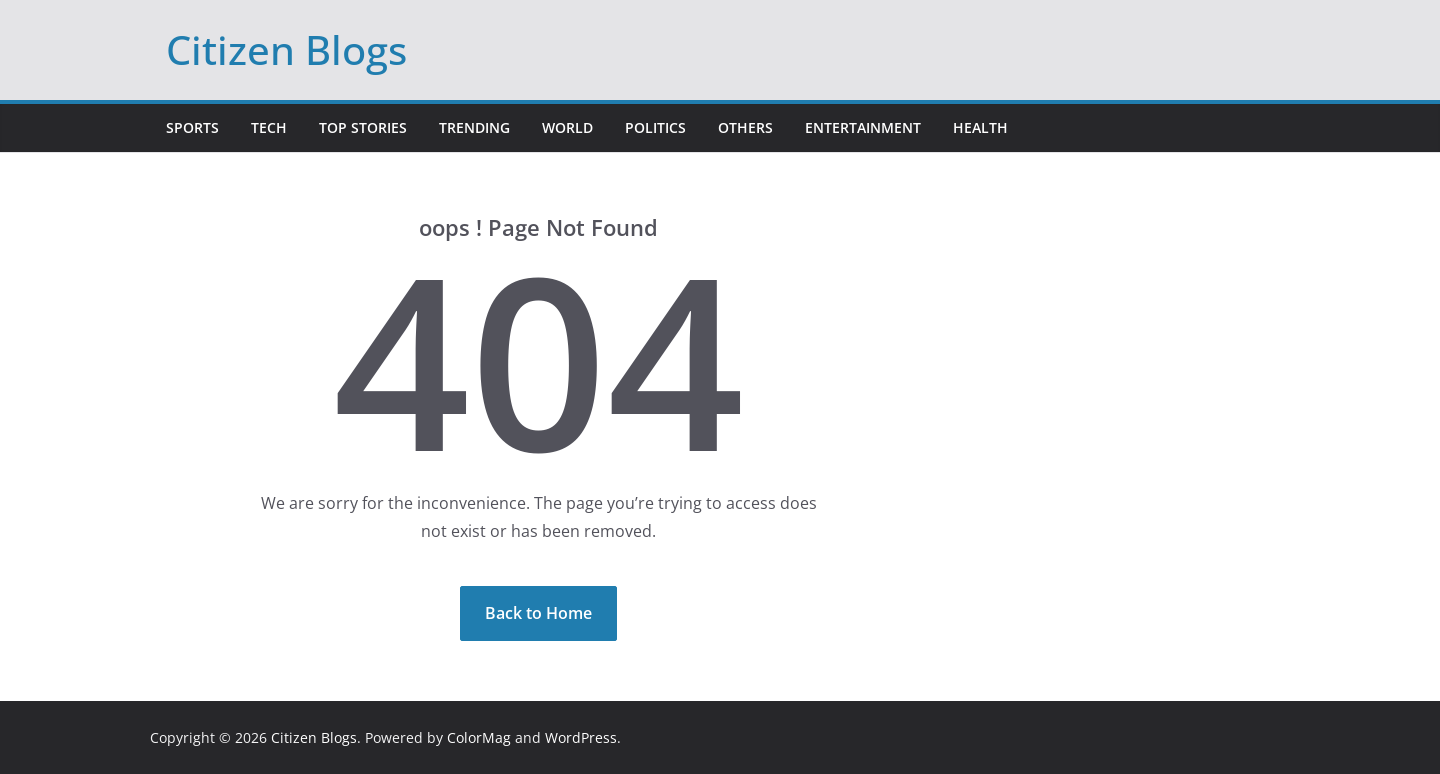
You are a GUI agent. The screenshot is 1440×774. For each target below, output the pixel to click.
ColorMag (479, 737)
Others (745, 127)
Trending (474, 127)
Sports (192, 127)
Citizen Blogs (286, 49)
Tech (269, 127)
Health (980, 127)
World (567, 127)
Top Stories (363, 127)
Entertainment (863, 127)
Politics (655, 127)
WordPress (581, 737)
